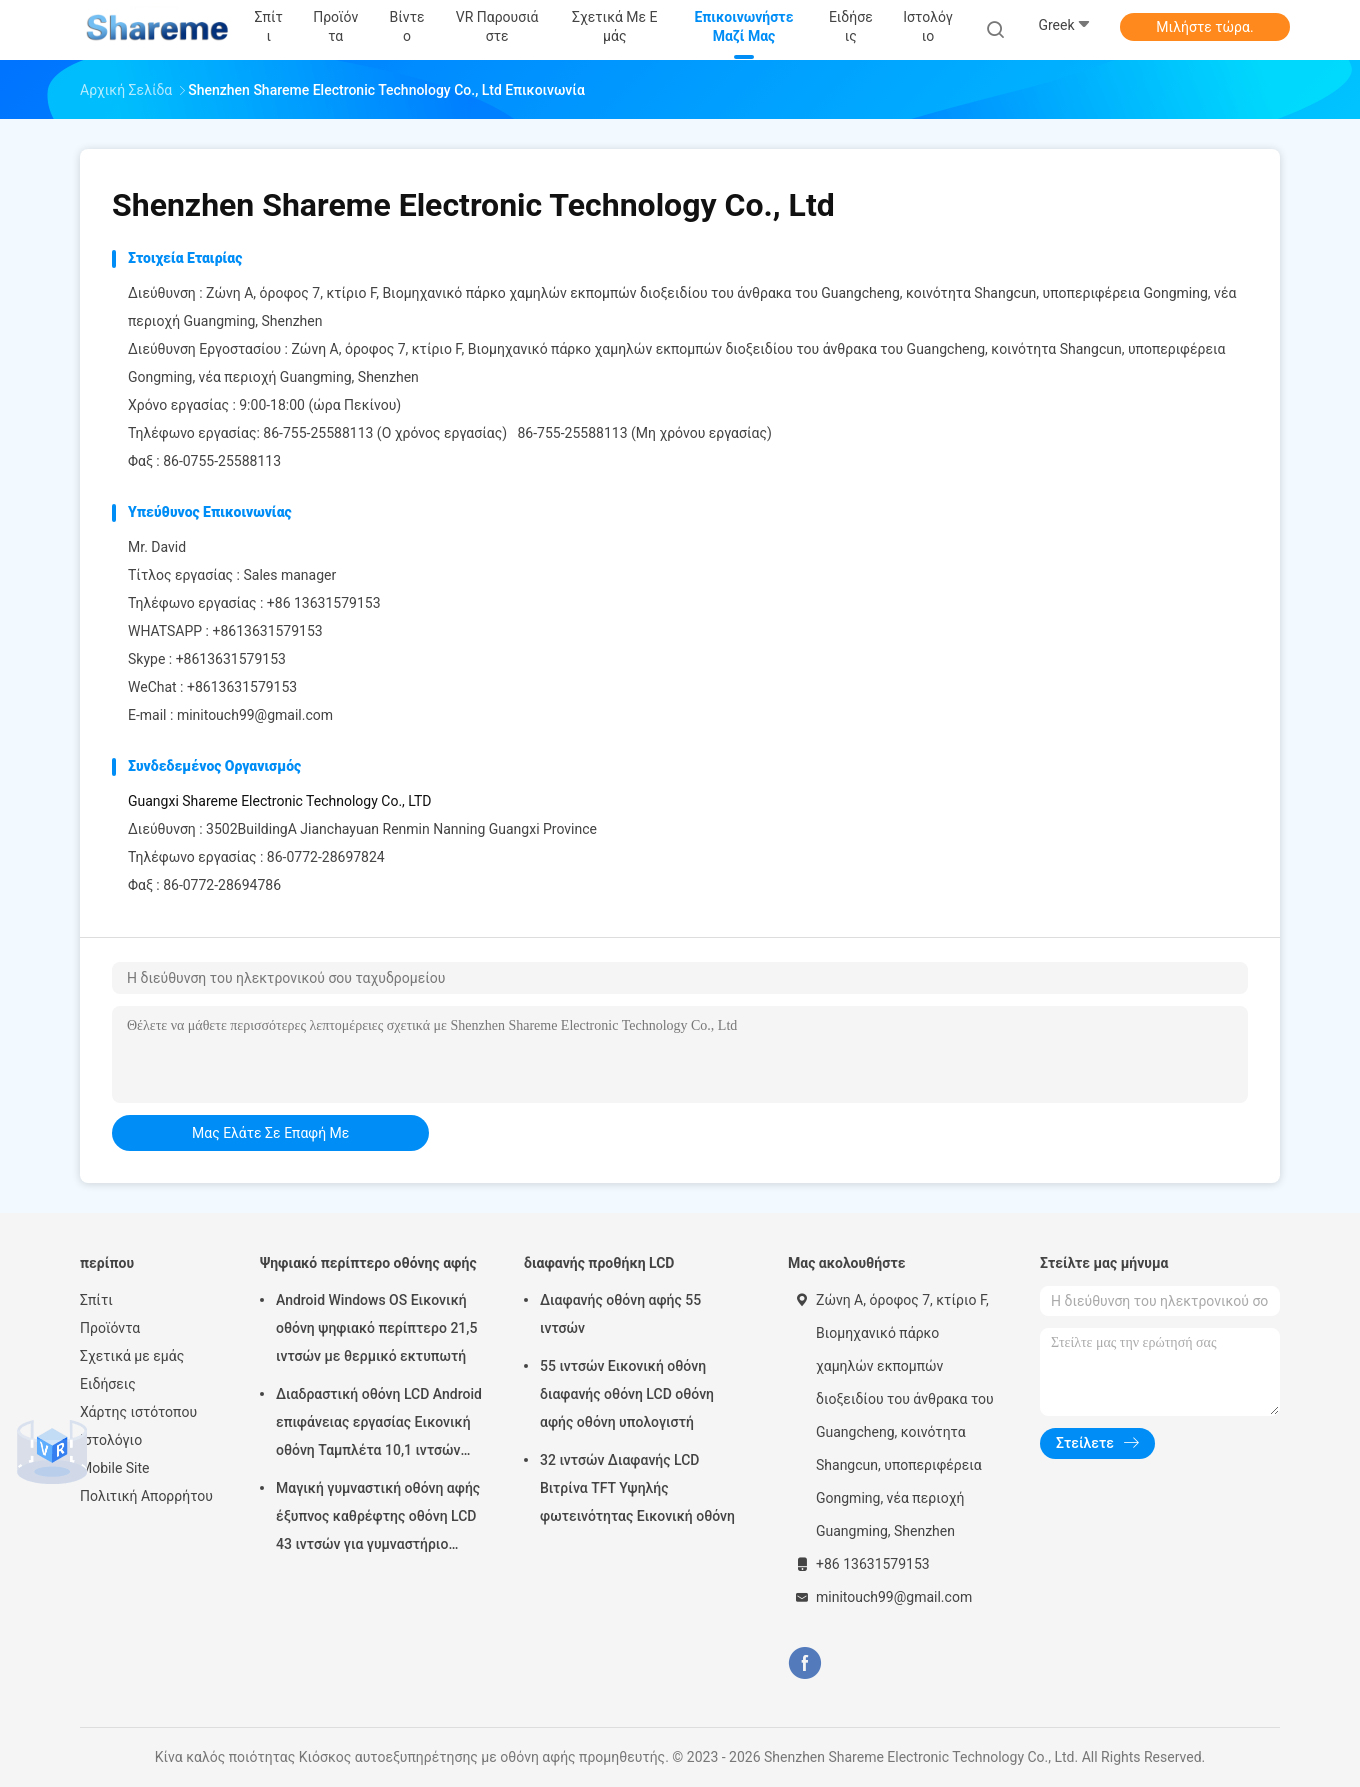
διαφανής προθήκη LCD (599, 1263)
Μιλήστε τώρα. (1204, 27)
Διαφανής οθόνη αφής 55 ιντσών (620, 1314)
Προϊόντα (110, 1328)
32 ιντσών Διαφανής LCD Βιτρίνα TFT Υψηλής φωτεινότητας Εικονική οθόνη (637, 1488)
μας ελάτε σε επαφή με (270, 1133)
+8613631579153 (267, 631)
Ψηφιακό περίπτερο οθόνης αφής (368, 1263)
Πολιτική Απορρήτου (146, 1496)
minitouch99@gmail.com (255, 715)
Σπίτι (96, 1300)
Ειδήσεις (108, 1384)
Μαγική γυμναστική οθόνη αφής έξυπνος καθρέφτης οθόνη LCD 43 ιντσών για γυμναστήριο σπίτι (378, 1519)
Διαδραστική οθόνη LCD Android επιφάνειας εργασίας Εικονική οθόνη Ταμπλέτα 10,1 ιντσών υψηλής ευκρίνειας (379, 1425)
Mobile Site (115, 1468)
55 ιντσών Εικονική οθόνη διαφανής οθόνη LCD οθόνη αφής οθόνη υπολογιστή (627, 1394)
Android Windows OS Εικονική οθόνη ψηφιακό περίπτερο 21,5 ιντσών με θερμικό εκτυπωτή (376, 1328)
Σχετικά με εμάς (132, 1356)
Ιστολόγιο (111, 1440)
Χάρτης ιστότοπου (138, 1412)
